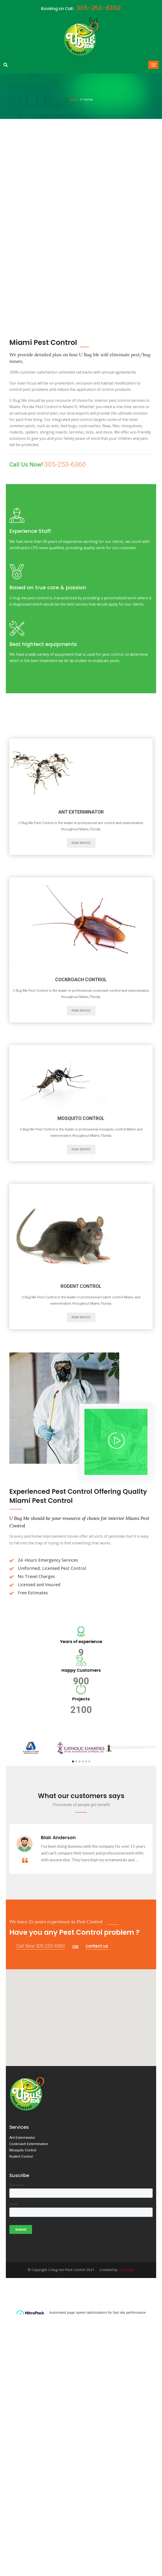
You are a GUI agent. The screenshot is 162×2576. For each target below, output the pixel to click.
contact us (97, 1970)
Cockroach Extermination (28, 2168)
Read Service (81, 867)
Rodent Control (21, 2181)
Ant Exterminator (22, 2162)
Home (74, 99)
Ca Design (127, 2294)
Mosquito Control (22, 2175)
